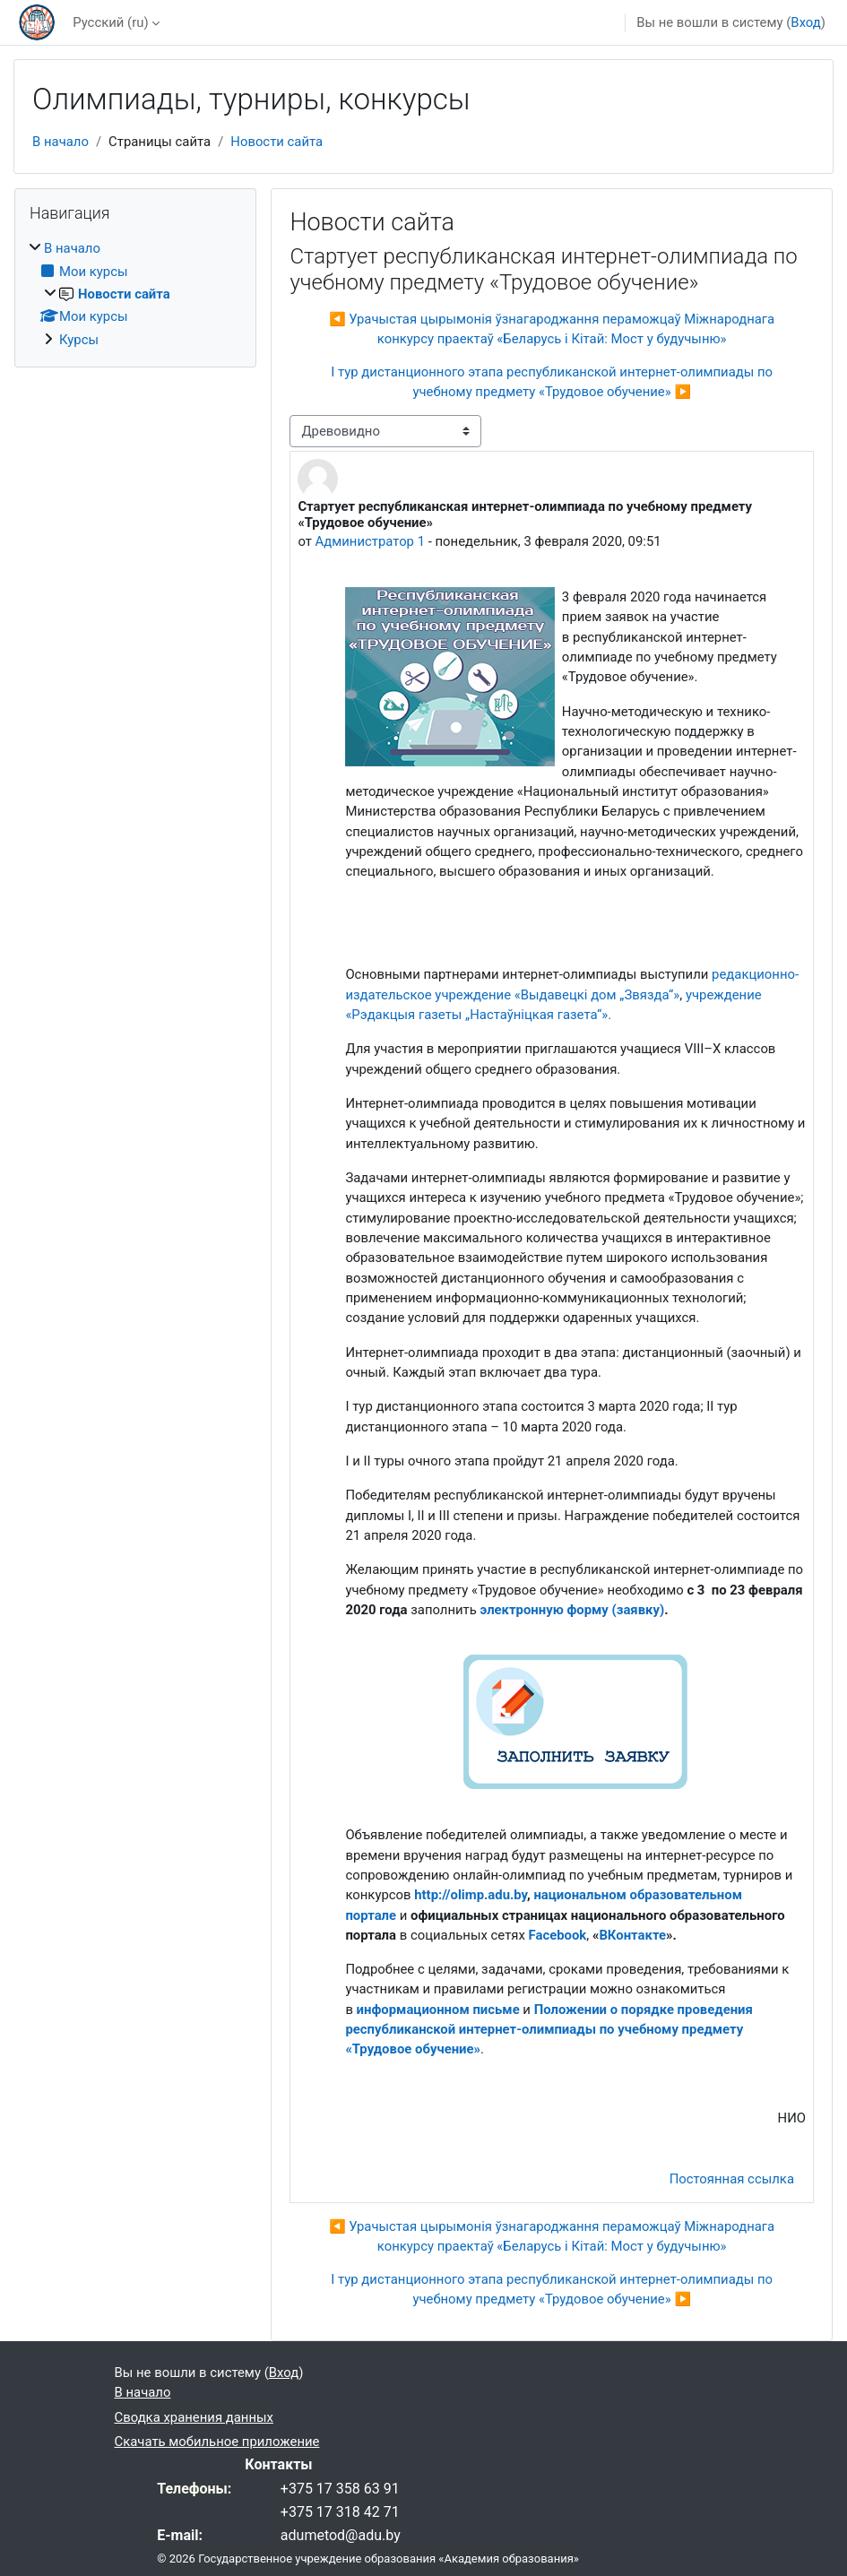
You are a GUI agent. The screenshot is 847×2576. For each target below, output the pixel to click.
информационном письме (438, 2009)
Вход (805, 22)
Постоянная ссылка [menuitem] (732, 2179)
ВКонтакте (632, 1935)
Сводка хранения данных (194, 2417)
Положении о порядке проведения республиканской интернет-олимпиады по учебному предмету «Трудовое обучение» (548, 2029)
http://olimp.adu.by (470, 1895)
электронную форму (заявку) (572, 1610)
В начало (60, 142)
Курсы (79, 340)
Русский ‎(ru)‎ (110, 22)
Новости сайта (276, 142)
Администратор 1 (370, 541)
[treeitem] (135, 294)
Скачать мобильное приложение (217, 2441)
